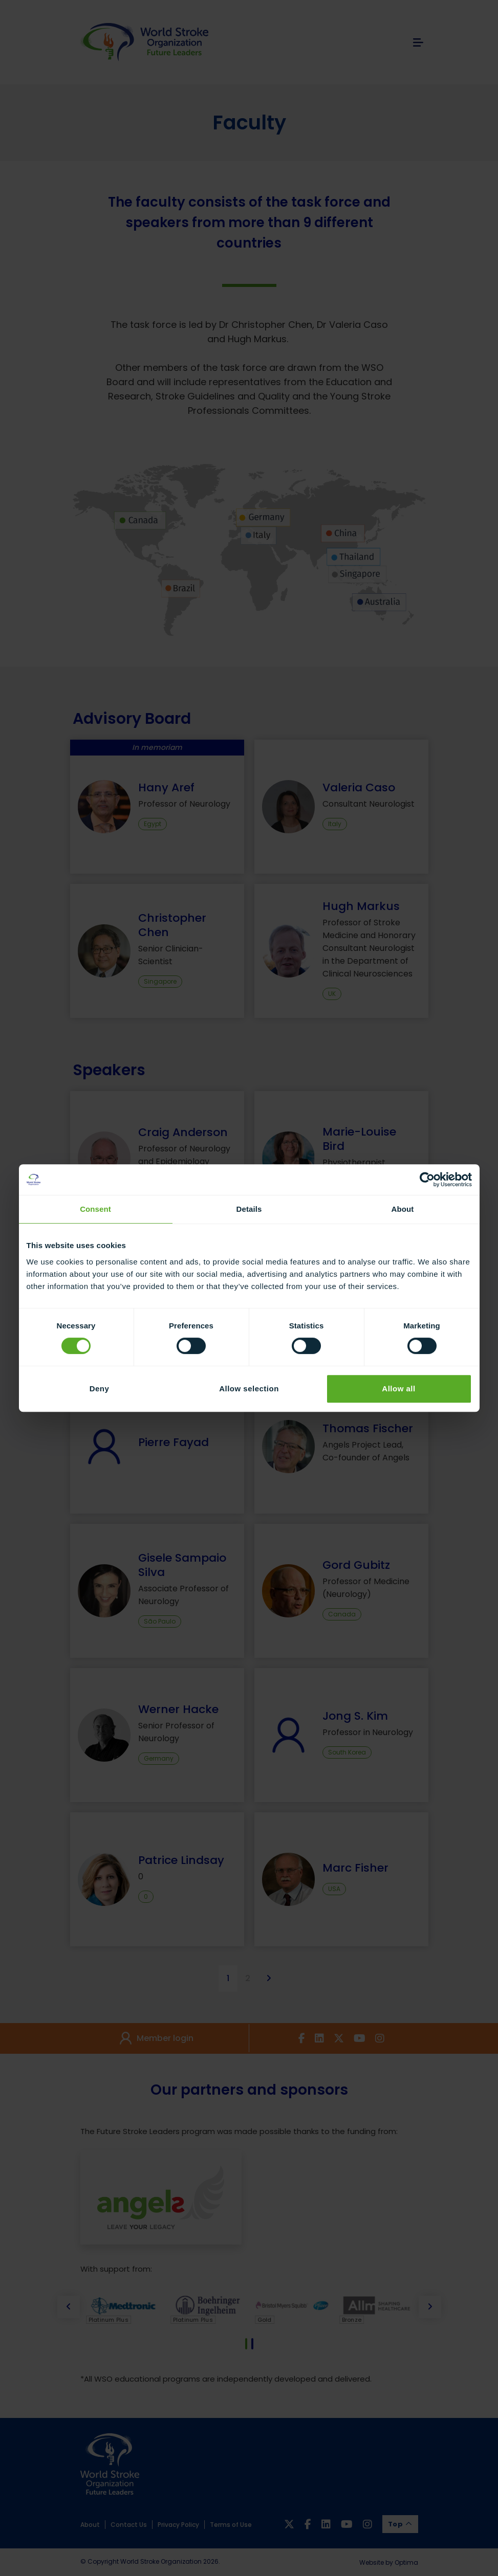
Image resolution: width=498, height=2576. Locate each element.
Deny (100, 1388)
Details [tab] (249, 1209)
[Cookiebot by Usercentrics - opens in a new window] (427, 1179)
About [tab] (403, 1209)
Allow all (398, 1388)
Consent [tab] (95, 1209)
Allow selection (249, 1388)
